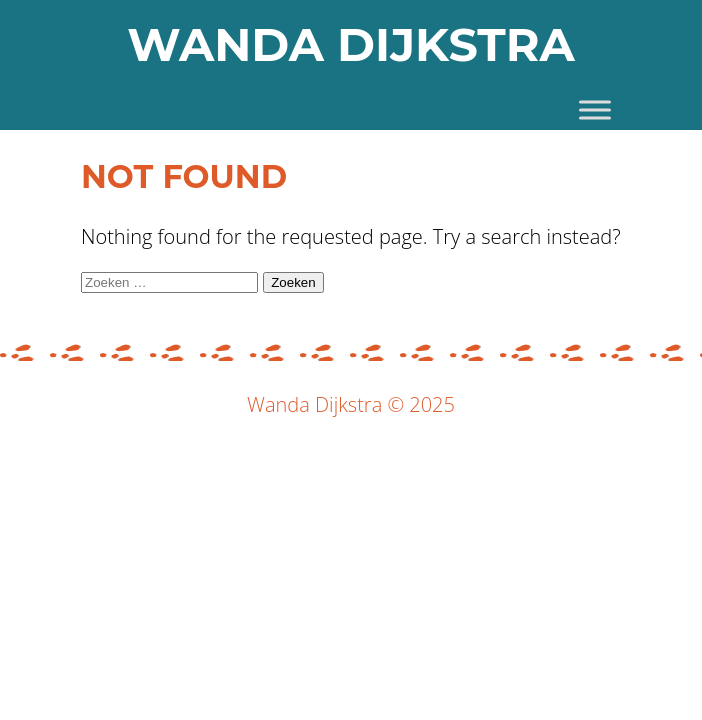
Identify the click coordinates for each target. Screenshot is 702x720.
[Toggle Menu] (595, 109)
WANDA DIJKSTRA (351, 44)
